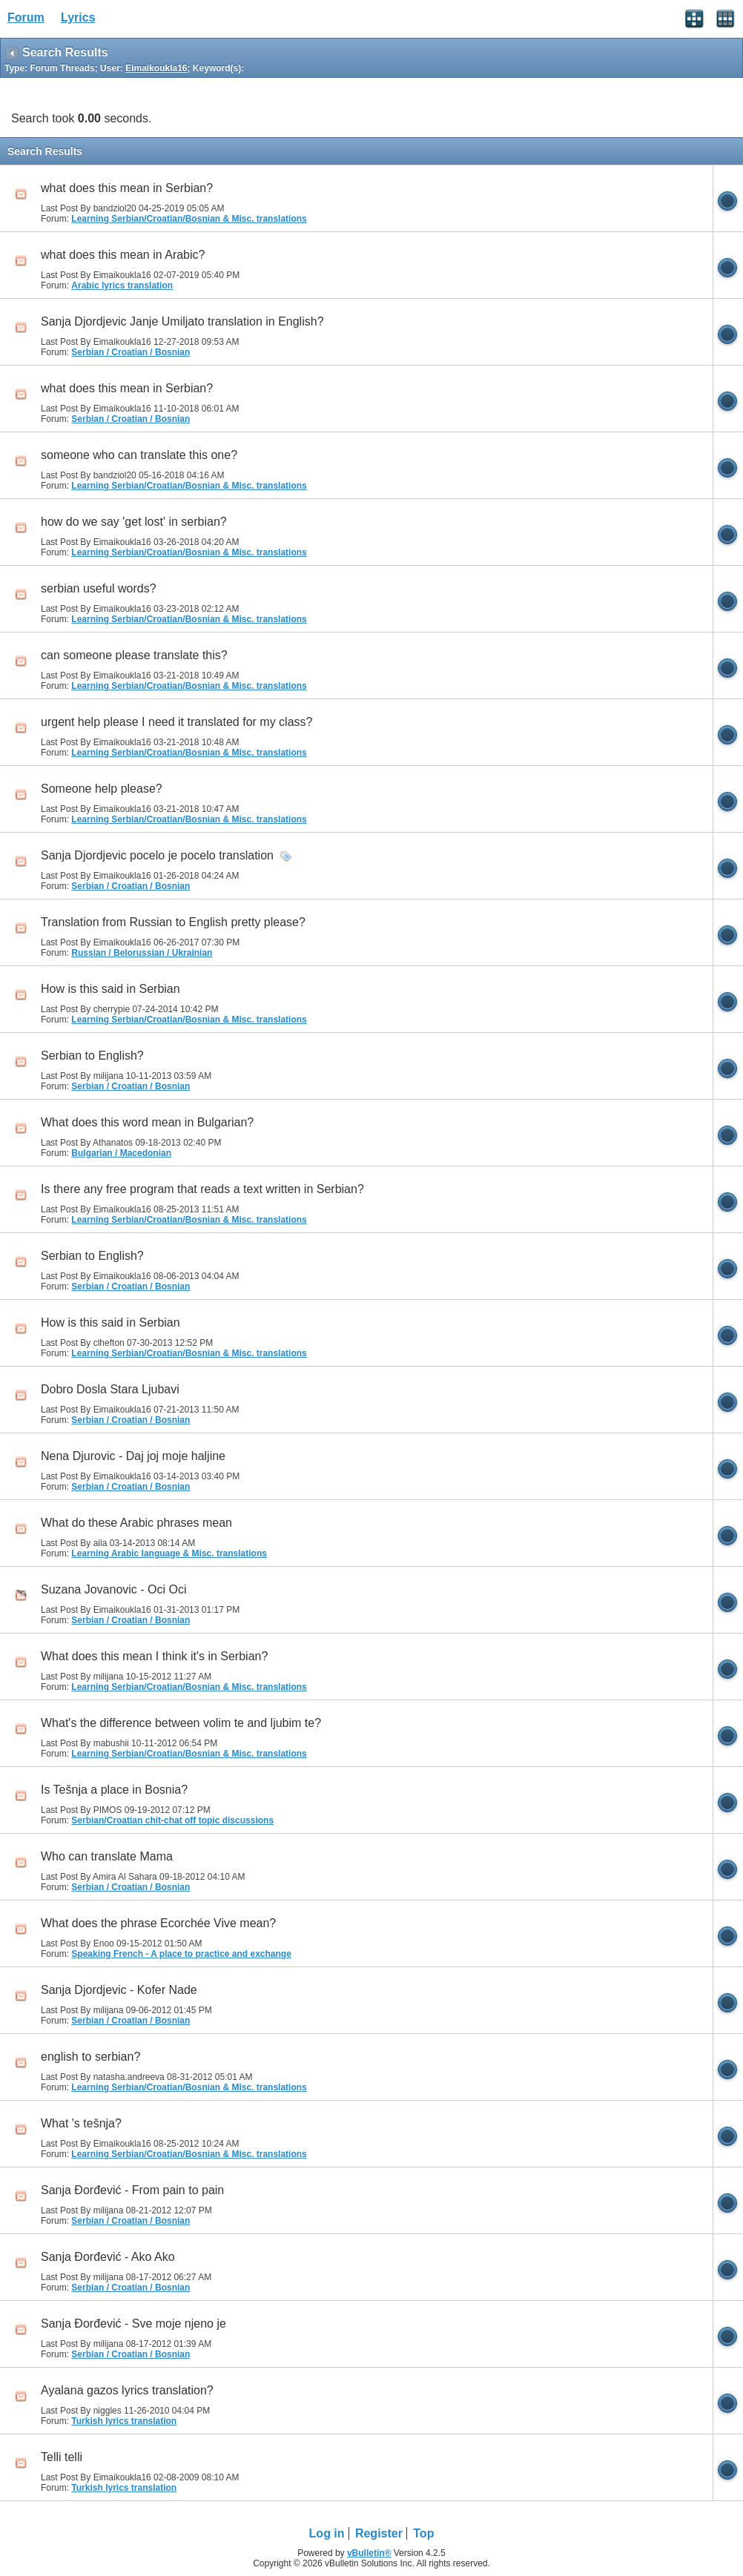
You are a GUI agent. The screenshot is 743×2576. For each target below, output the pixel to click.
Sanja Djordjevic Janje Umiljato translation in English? (182, 321)
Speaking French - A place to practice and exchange (181, 1954)
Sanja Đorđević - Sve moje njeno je (133, 2323)
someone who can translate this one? (139, 455)
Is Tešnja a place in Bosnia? (114, 1789)
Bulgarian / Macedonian (121, 1153)
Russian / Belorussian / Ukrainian (141, 953)
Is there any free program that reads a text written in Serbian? (202, 1189)
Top (423, 2533)
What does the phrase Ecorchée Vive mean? (158, 1923)
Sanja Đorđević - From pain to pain (132, 2190)
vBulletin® (369, 2553)
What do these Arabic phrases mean (136, 1522)
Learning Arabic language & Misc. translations (169, 1553)
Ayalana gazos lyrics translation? (127, 2390)
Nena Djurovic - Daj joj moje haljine (133, 1456)
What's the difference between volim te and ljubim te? (181, 1723)
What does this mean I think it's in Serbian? (154, 1656)
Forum (25, 17)
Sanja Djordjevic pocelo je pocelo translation (157, 855)
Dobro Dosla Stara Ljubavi (110, 1389)
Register (379, 2533)
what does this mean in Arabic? (123, 254)
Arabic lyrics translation (122, 285)
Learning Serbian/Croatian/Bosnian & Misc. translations (188, 219)
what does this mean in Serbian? (127, 188)
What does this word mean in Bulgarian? (147, 1122)
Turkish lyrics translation (123, 2421)
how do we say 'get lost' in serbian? (134, 521)
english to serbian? (90, 2056)
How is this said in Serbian (110, 988)
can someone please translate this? (134, 655)
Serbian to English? (92, 1055)
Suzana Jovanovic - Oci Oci (114, 1589)
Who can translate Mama (107, 1856)
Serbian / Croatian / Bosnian (130, 352)
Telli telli (61, 2457)
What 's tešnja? (81, 2123)
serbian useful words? (98, 588)
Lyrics (78, 17)
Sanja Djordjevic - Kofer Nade (119, 1990)
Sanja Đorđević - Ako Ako (108, 2256)
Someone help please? (101, 788)
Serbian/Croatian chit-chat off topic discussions (172, 1820)
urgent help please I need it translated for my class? (176, 722)
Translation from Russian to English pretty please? (173, 922)
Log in (327, 2533)
